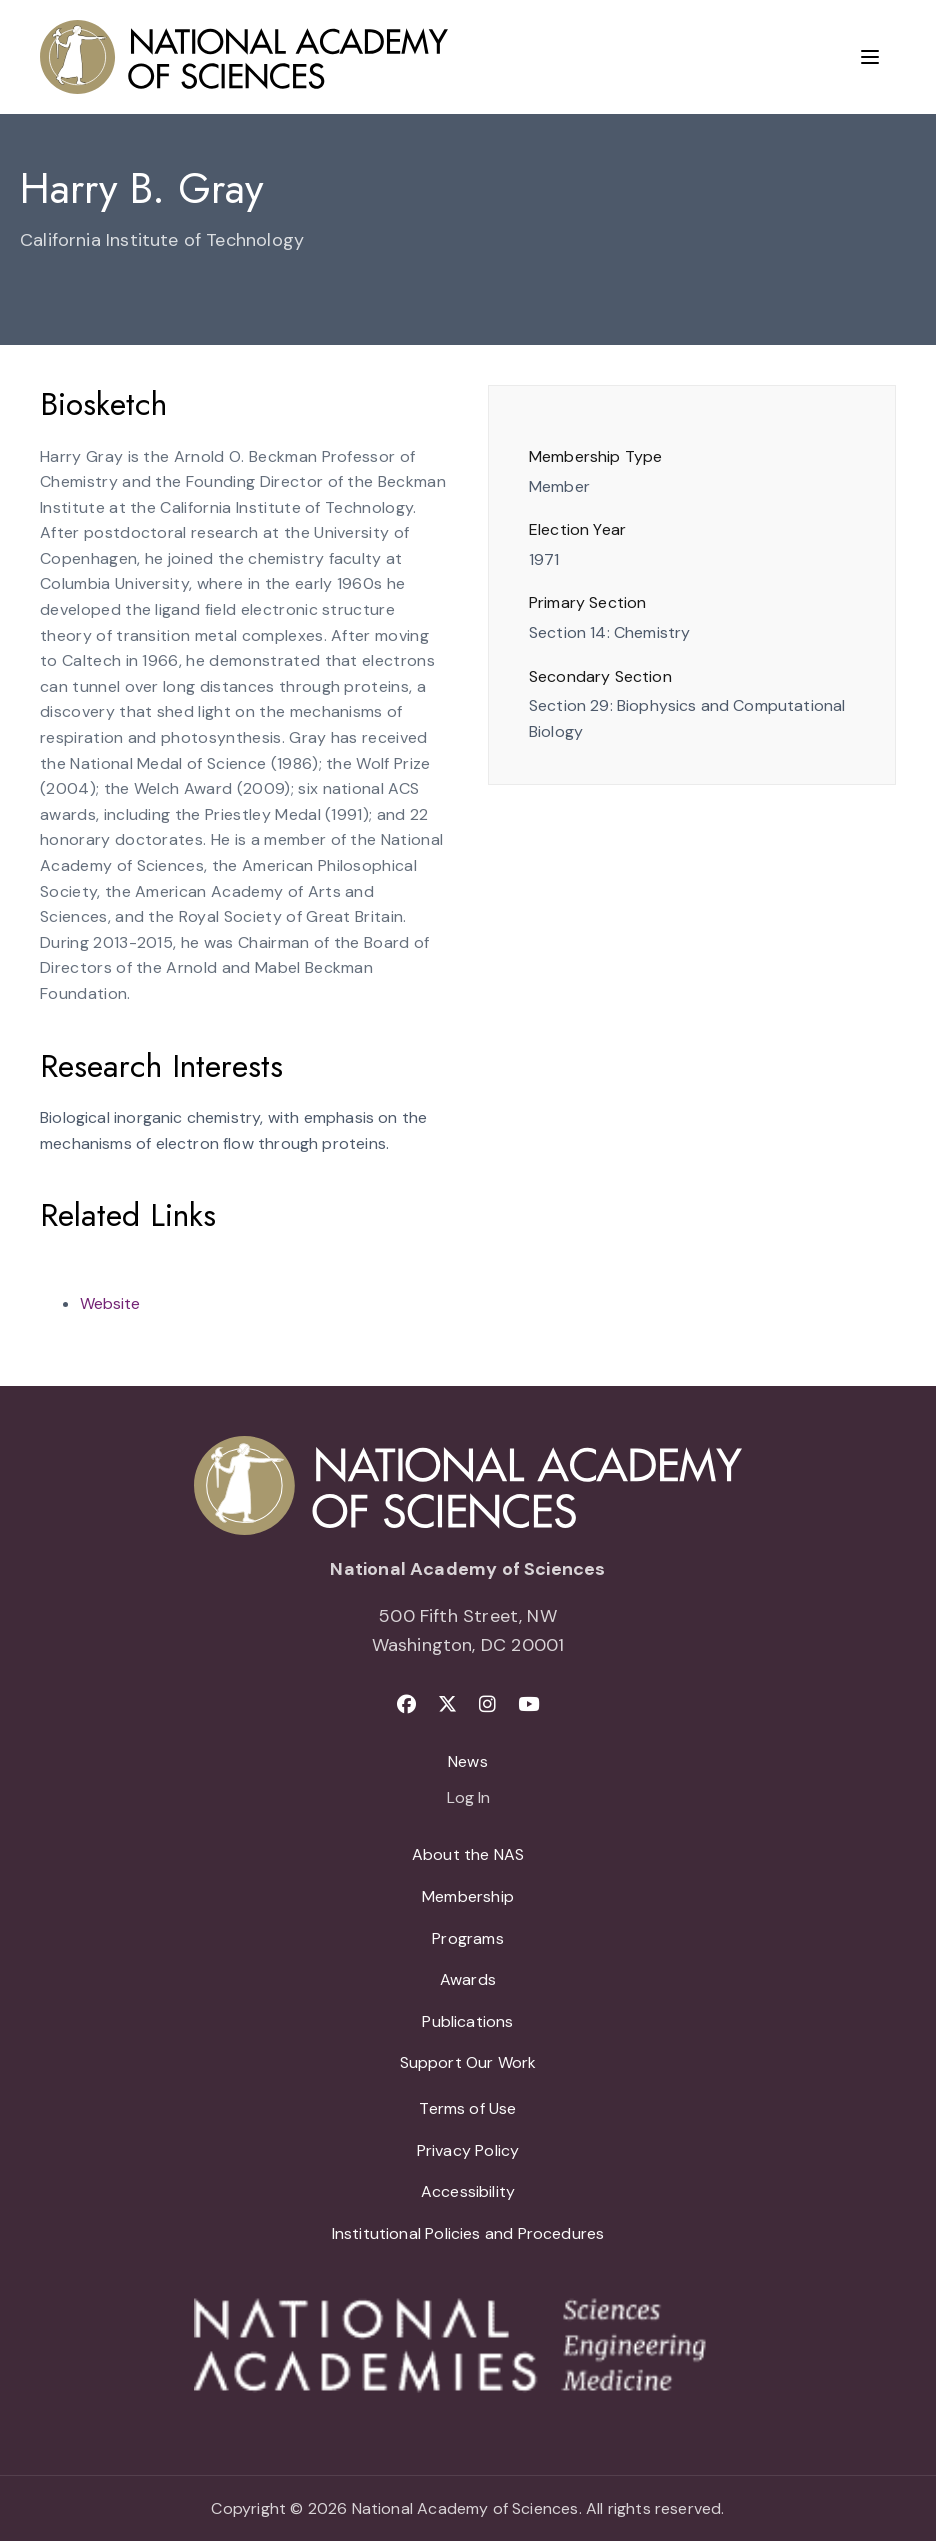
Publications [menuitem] (467, 2021)
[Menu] (870, 57)
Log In (468, 1799)
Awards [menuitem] (468, 1979)
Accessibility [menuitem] (468, 2191)
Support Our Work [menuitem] (468, 2062)
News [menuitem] (468, 1761)
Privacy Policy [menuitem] (468, 2150)
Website (110, 1303)
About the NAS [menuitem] (468, 1854)
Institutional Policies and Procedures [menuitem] (468, 2233)
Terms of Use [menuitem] (467, 2108)
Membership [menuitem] (468, 1896)
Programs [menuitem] (467, 1938)
